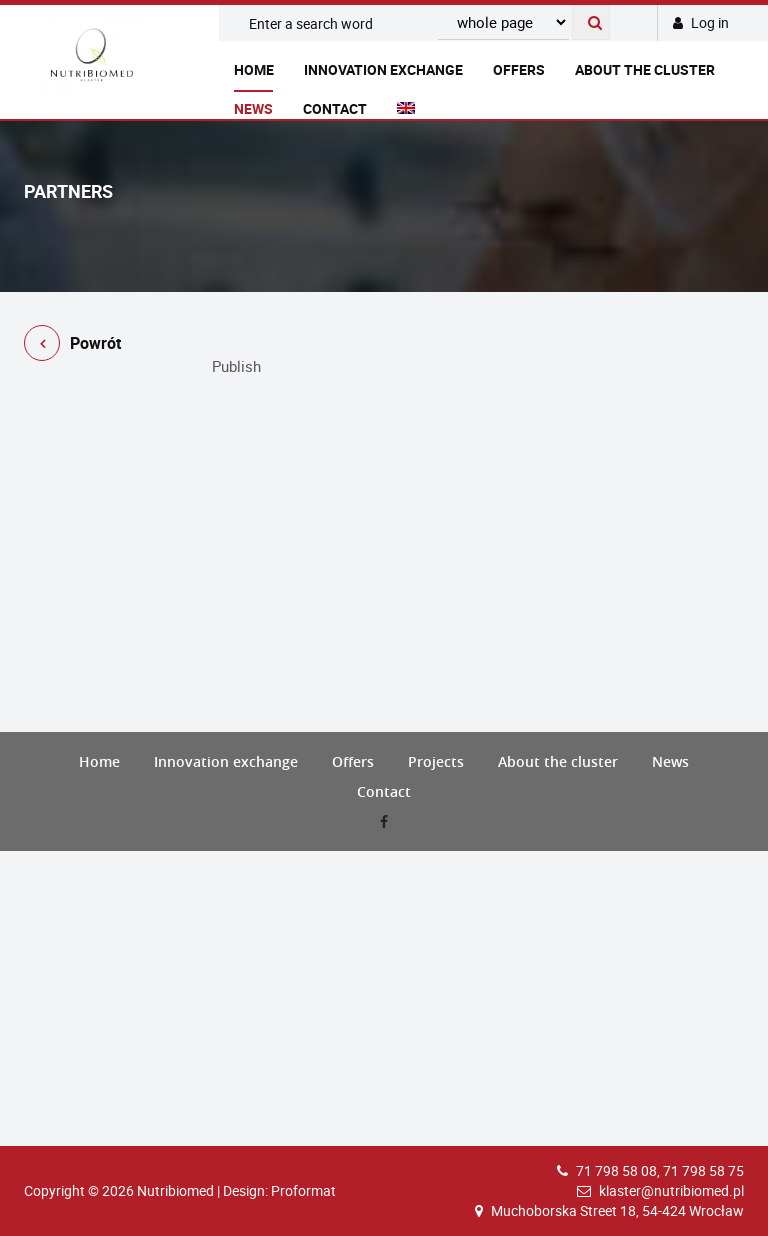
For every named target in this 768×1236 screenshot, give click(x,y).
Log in (701, 22)
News (253, 108)
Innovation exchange (383, 69)
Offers (519, 69)
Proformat (303, 1190)
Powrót (72, 346)
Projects (436, 761)
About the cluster (645, 69)
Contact (335, 108)
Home (254, 69)
